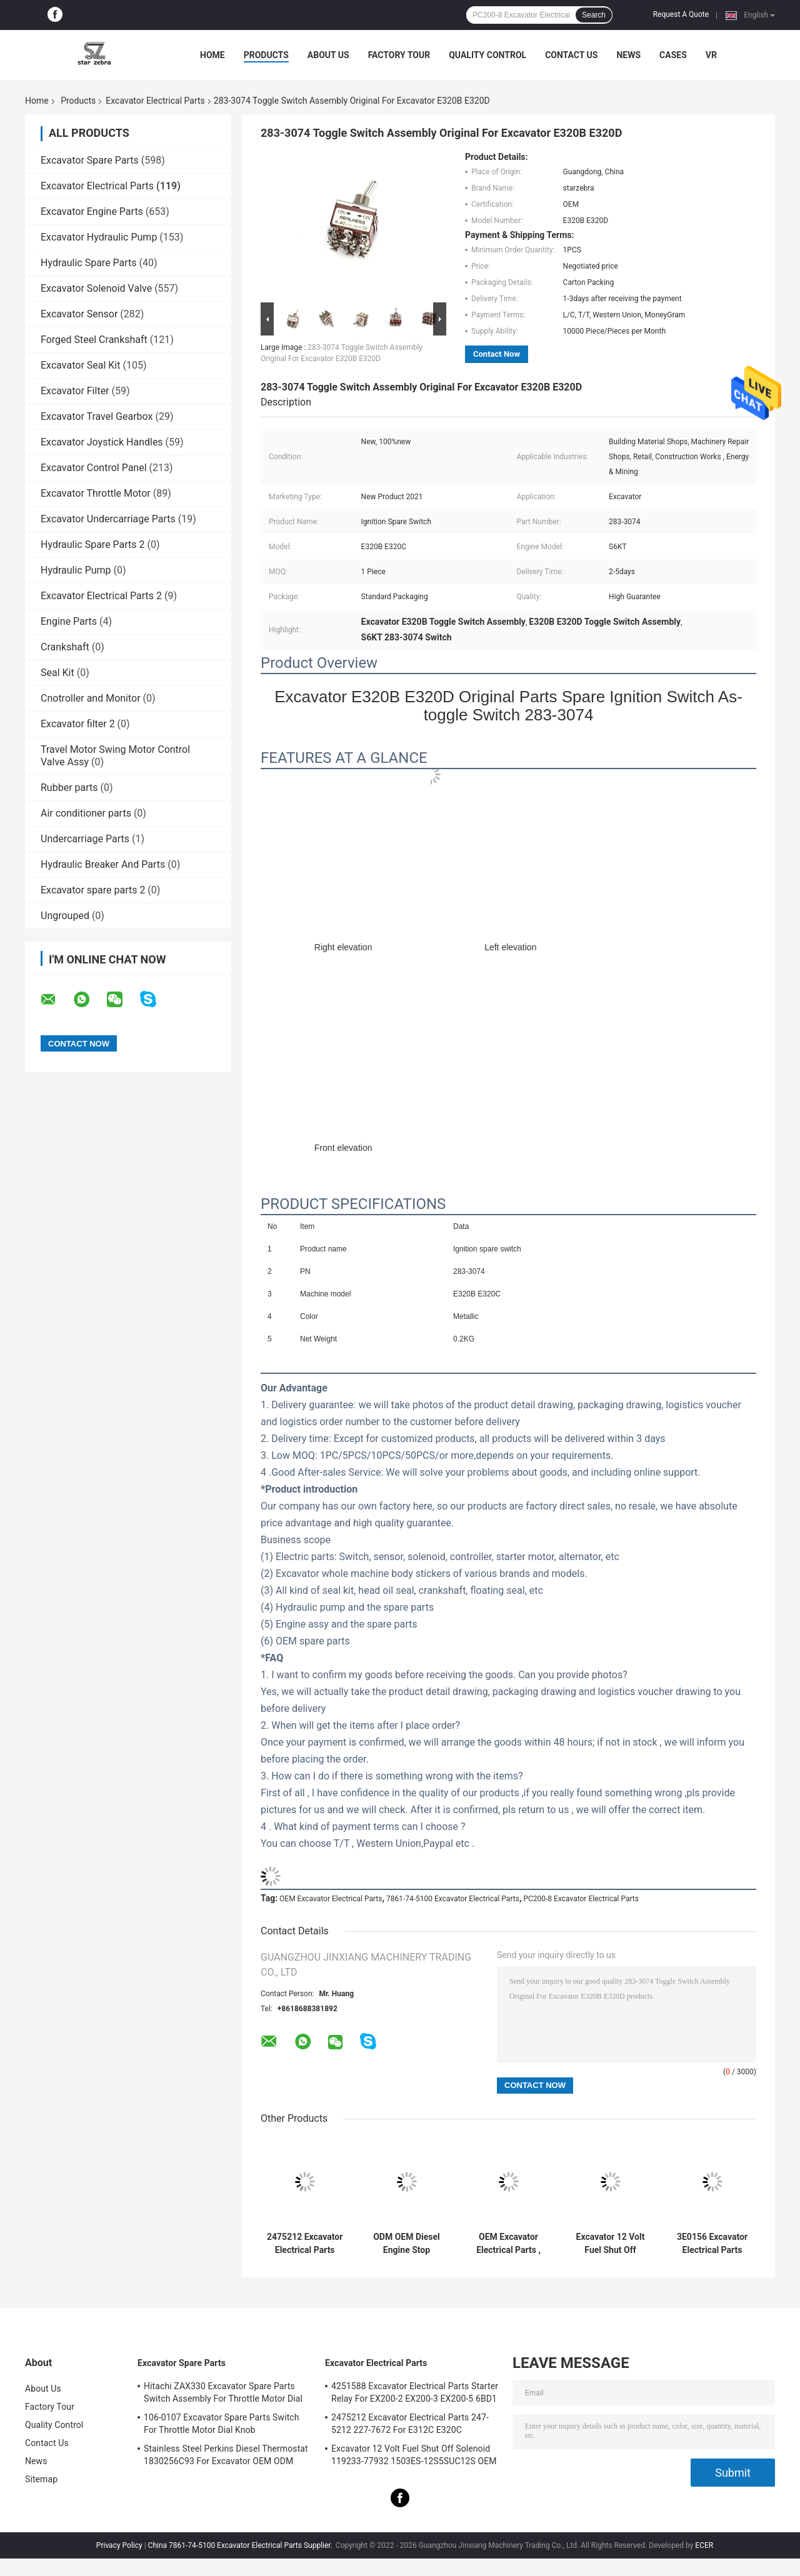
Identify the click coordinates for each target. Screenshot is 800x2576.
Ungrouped (65, 916)
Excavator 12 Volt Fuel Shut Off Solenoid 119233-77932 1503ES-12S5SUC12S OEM (611, 2243)
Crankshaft (65, 647)
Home (212, 55)
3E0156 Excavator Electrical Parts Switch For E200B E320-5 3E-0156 (712, 2243)
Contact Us (571, 55)
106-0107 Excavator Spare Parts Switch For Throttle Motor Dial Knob (221, 2423)
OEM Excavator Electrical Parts (330, 1898)
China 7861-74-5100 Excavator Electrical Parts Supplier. (241, 2545)
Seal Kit (57, 673)
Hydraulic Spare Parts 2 (93, 544)
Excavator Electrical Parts (155, 101)
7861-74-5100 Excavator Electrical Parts (452, 1898)
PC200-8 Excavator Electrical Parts (580, 1898)
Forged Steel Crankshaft (94, 340)
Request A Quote (681, 14)
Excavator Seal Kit (80, 365)
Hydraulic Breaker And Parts (103, 864)
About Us (328, 55)
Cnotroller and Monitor (91, 698)
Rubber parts (69, 787)
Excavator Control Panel (94, 468)
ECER (704, 2545)
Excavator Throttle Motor (96, 493)
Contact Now (496, 354)
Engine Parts (69, 621)
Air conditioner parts (86, 813)
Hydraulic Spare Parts (89, 263)
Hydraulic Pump (76, 570)
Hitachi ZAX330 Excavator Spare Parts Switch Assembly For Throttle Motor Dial (223, 2392)
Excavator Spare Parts (90, 160)
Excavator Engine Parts (92, 211)
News (628, 55)
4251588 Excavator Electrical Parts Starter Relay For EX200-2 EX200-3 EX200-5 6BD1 (414, 2392)
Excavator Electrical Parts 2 (101, 596)
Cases (673, 55)
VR (711, 55)
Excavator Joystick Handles (102, 442)
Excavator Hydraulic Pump (99, 237)
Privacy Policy (119, 2545)
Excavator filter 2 (78, 724)
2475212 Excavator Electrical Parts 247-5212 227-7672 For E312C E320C (304, 2243)
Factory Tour (399, 55)
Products (266, 55)
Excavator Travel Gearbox (97, 416)
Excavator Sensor (79, 314)
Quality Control (487, 55)
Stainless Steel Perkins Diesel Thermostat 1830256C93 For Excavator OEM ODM (226, 2455)
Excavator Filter (75, 391)
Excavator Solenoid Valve (96, 288)
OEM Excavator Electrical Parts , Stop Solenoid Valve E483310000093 (508, 2243)
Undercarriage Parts (85, 839)
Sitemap (41, 2479)
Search (594, 15)
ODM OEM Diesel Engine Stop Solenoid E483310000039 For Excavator (406, 2243)
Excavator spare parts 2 (93, 890)
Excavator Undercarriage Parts (108, 519)
